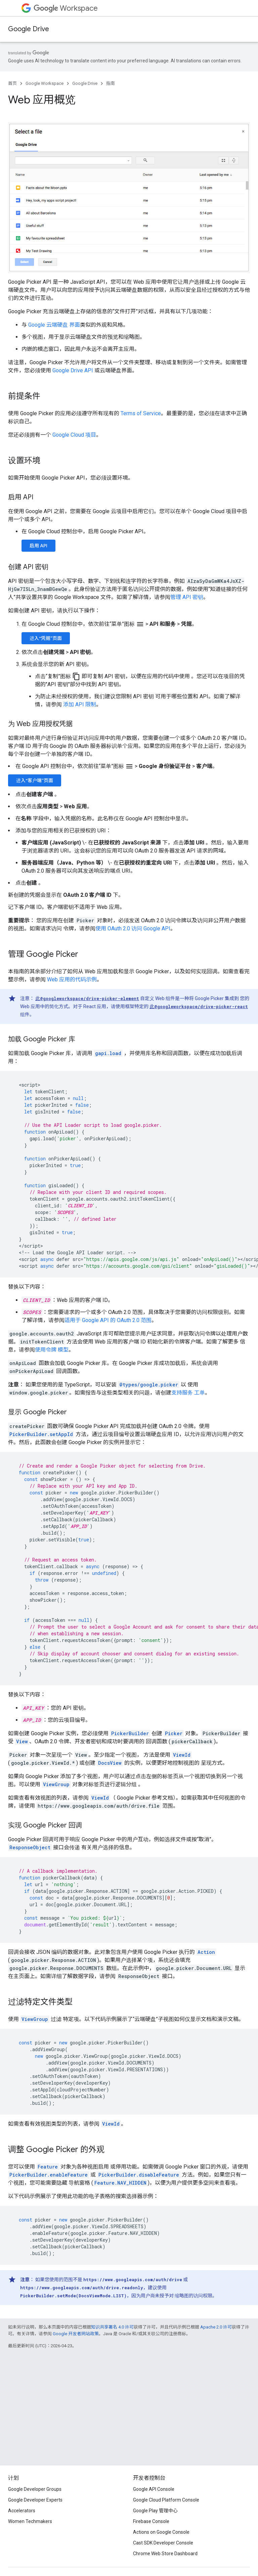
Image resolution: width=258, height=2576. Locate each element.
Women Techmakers (30, 2521)
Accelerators (21, 2510)
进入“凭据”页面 (46, 638)
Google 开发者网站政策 (76, 2333)
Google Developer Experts (35, 2500)
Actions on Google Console (161, 2532)
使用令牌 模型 (52, 1350)
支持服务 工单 (188, 1392)
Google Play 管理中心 (155, 2510)
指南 (110, 83)
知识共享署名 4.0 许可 (112, 2327)
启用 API (38, 546)
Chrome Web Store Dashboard (165, 2553)
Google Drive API (72, 370)
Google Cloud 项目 (74, 435)
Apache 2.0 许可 (216, 2327)
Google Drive (28, 29)
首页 (12, 83)
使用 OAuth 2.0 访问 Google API (132, 928)
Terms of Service (141, 413)
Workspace (66, 8)
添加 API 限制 (79, 704)
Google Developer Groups (34, 2489)
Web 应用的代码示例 (72, 979)
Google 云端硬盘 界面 (54, 325)
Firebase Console (151, 2521)
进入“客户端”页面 (34, 780)
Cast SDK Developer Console (163, 2542)
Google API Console (153, 2489)
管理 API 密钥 (186, 597)
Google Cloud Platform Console (166, 2500)
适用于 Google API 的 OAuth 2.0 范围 (108, 1320)
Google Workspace (44, 83)
